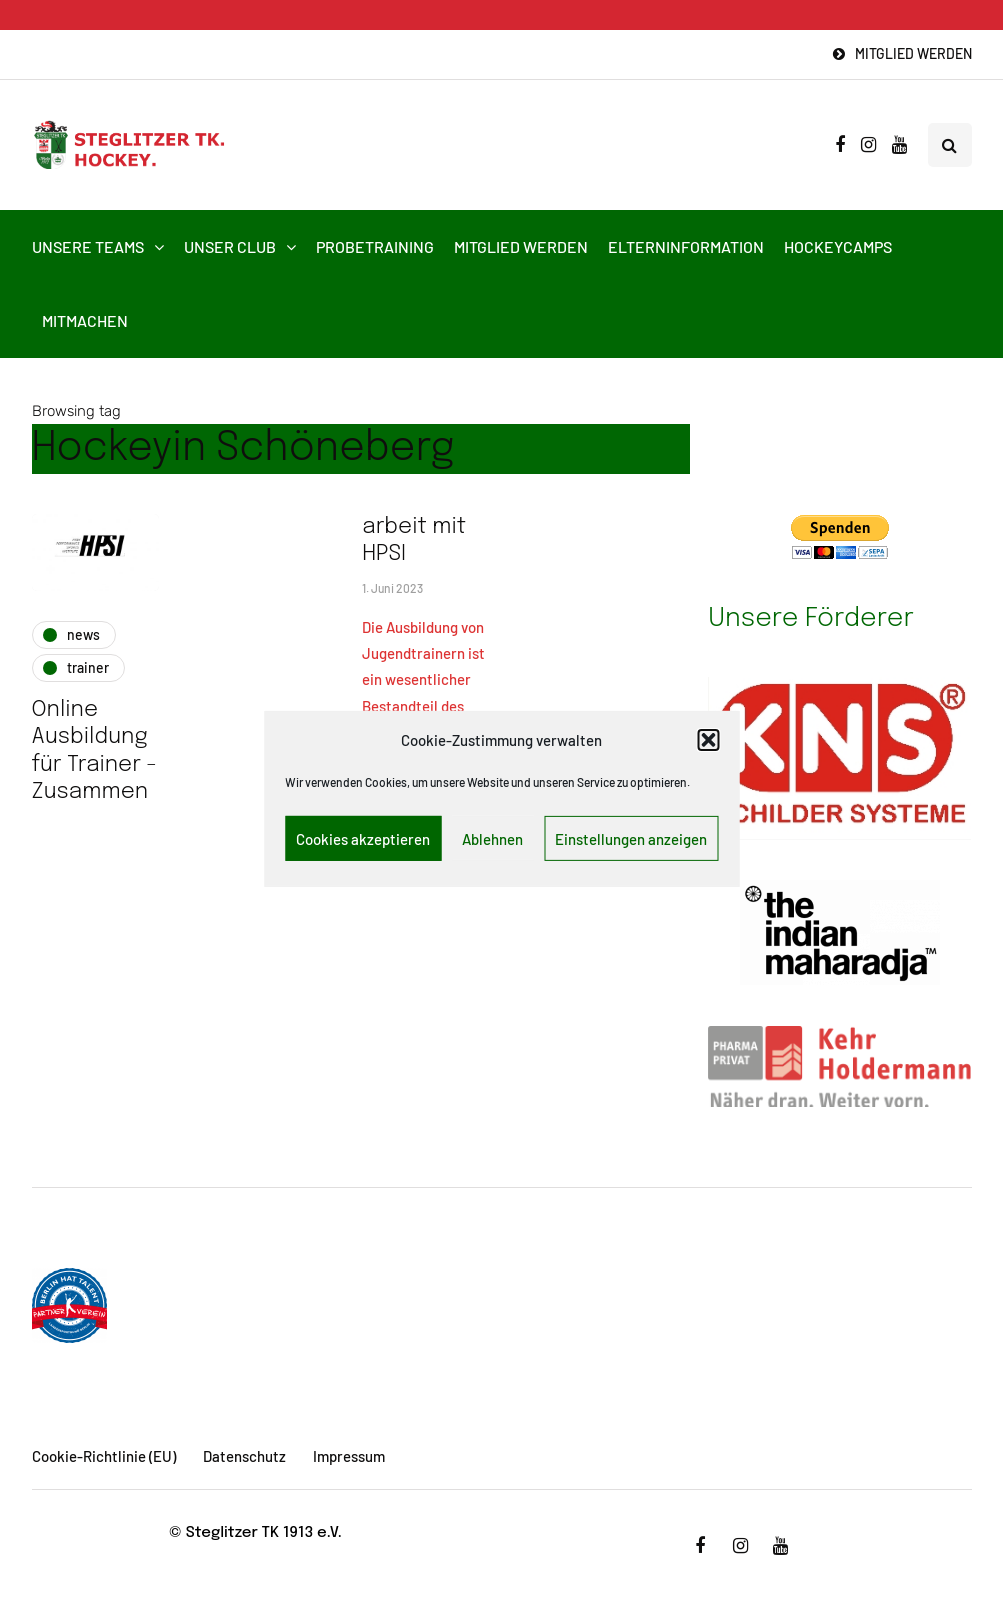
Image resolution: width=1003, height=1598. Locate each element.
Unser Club (230, 246)
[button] (708, 740)
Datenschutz (244, 1457)
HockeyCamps (838, 246)
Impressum (349, 1457)
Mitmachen (85, 320)
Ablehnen (492, 839)
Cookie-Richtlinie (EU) (104, 1457)
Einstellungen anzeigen (631, 839)
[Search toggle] (950, 145)
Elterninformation (686, 246)
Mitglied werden (913, 53)
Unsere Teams (88, 246)
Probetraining (375, 246)
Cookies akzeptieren (363, 839)
